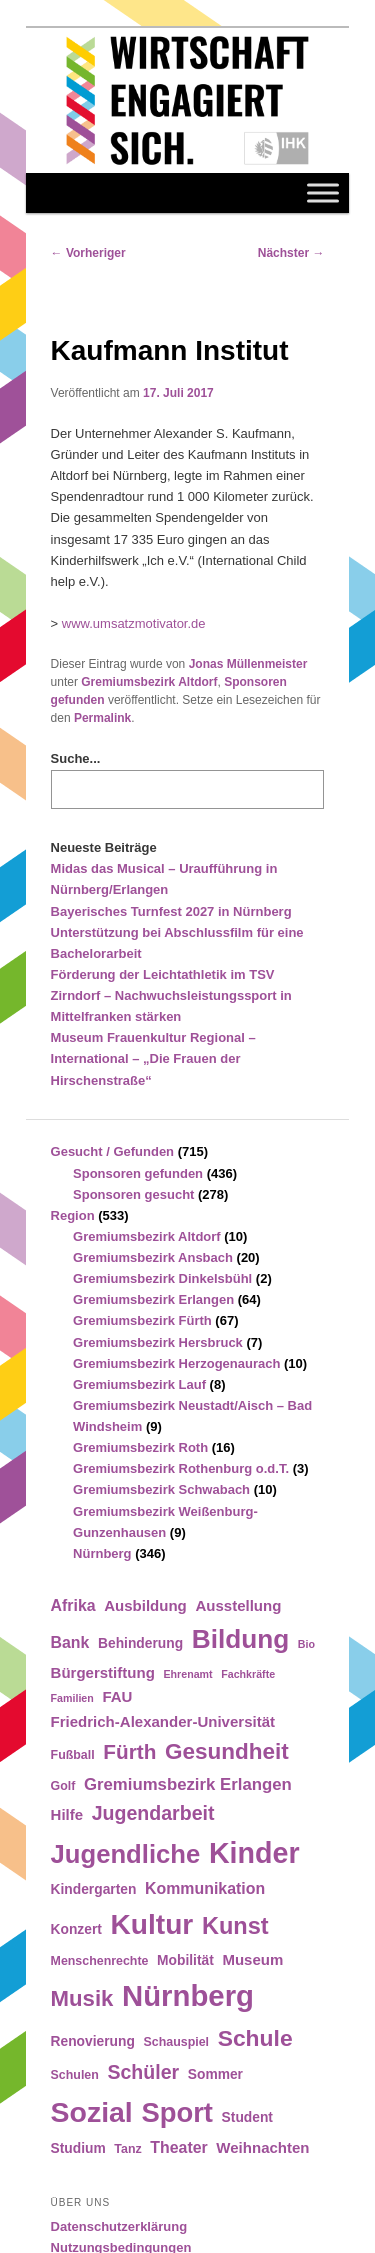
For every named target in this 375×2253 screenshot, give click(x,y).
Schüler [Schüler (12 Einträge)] (143, 2072)
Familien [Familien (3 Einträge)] (72, 1698)
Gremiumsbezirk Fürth (142, 1320)
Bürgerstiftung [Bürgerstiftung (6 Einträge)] (103, 1672)
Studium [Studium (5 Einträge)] (78, 2148)
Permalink (102, 718)
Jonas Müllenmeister (248, 664)
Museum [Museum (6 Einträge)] (252, 1959)
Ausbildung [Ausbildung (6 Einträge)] (145, 1605)
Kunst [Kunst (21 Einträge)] (235, 1926)
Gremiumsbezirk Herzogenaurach (176, 1363)
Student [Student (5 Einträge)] (247, 2117)
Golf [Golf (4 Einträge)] (63, 1786)
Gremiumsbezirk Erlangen (153, 1299)
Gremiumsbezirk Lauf (139, 1384)
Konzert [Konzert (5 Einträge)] (76, 1929)
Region (73, 1215)
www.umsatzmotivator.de (134, 623)
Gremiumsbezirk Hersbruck (158, 1342)
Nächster (291, 253)
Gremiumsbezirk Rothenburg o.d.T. (181, 1468)
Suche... (76, 758)
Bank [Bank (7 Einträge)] (70, 1642)
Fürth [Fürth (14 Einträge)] (129, 1751)
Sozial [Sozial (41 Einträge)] (92, 2112)
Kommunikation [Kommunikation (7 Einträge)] (205, 1888)
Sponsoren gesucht (133, 1194)
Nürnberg (102, 1553)
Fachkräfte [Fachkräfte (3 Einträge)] (248, 1674)
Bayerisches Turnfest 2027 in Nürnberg (171, 911)
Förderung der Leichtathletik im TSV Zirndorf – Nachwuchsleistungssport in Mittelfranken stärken (171, 995)
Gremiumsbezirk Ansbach (153, 1257)
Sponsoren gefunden (138, 1173)
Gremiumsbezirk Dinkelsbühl (162, 1278)
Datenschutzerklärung (119, 2226)
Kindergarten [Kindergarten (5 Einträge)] (94, 1889)
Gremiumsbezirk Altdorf (149, 682)
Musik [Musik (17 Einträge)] (82, 1998)
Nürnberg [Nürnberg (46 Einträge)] (188, 1995)
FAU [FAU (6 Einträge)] (117, 1696)
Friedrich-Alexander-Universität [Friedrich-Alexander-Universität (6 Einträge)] (163, 1721)
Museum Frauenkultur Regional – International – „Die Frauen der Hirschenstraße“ (153, 1058)
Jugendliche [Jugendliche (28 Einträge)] (126, 1854)
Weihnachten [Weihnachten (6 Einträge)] (262, 2147)
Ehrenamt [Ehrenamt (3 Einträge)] (187, 1674)
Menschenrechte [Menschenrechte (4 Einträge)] (100, 1961)
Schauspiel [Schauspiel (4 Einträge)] (177, 2042)
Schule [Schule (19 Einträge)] (255, 2038)
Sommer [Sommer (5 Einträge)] (215, 2074)
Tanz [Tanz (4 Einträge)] (127, 2149)
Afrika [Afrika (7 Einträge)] (73, 1605)
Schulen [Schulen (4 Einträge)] (75, 2075)
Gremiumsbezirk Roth (140, 1447)
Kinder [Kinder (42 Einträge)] (254, 1853)
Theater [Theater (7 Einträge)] (178, 2147)
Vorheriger (88, 253)
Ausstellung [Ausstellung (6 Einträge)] (238, 1605)
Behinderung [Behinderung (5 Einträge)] (140, 1643)
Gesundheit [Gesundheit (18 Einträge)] (227, 1751)
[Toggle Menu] (323, 193)
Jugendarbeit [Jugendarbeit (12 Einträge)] (153, 1813)
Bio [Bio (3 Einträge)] (306, 1644)
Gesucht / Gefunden (113, 1151)
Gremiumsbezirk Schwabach (161, 1489)
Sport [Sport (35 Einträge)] (177, 2112)
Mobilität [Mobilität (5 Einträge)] (185, 1960)
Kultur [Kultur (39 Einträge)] (152, 1924)
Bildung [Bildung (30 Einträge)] (240, 1639)
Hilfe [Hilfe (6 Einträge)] (67, 1814)
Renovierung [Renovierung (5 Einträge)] (93, 2041)
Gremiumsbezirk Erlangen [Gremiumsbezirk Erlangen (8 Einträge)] (188, 1784)
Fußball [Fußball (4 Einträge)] (73, 1755)
